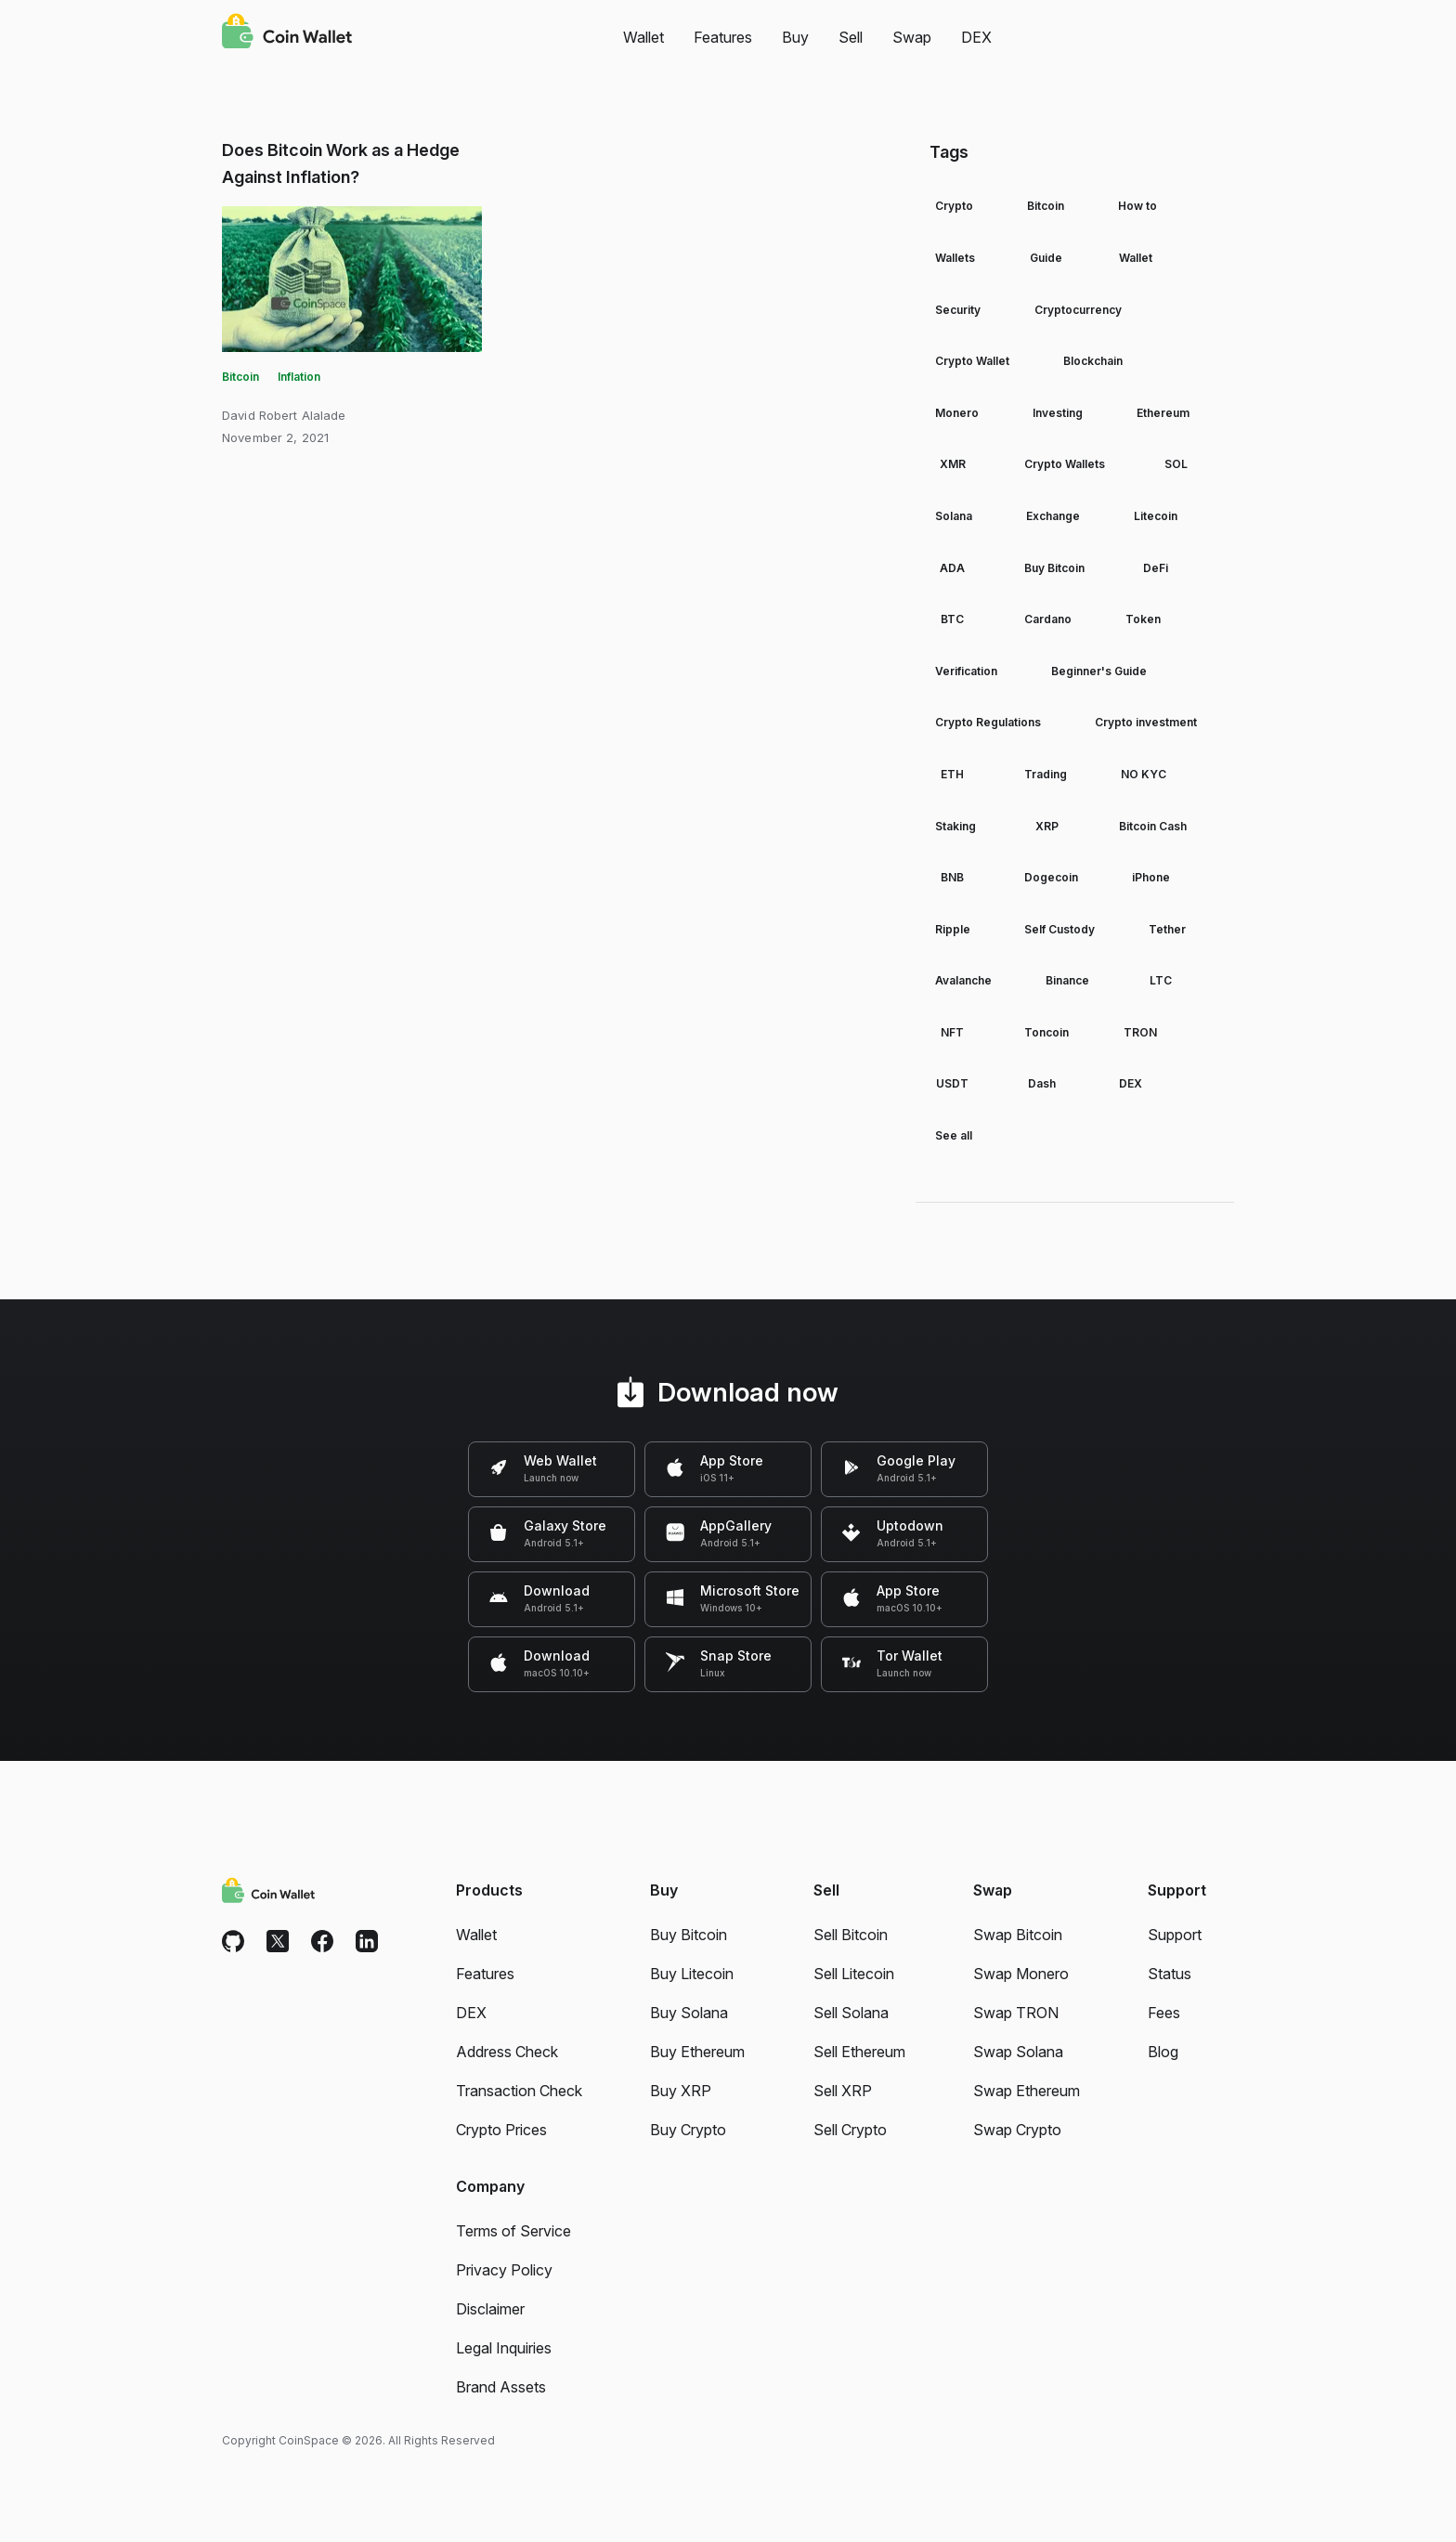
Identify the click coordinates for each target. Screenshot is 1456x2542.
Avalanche (963, 980)
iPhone (1151, 877)
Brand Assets (501, 2387)
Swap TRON (1016, 2012)
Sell (850, 37)
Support (1175, 1934)
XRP (1047, 826)
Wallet (643, 37)
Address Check (507, 2051)
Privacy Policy (504, 2270)
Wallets (955, 258)
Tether (1167, 929)
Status (1169, 1973)
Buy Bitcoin (1054, 568)
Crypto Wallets (1064, 464)
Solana (953, 516)
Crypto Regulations (988, 722)
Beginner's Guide (1099, 671)
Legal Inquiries (504, 2348)
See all (953, 1135)
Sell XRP (842, 2090)
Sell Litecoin (853, 1973)
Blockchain (1093, 361)
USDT (952, 1083)
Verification (966, 671)
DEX (976, 37)
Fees (1164, 2012)
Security (958, 310)
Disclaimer (490, 2309)
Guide (1046, 258)
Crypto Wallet (972, 361)
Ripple (952, 929)
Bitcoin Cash (1153, 826)
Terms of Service (513, 2231)
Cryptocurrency (1078, 310)
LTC (1161, 980)
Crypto (954, 206)
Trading (1045, 774)
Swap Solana (1018, 2051)
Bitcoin (240, 377)
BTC (952, 619)
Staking (955, 826)
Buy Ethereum (697, 2051)
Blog (1163, 2051)
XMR (953, 464)
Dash (1042, 1083)
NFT (952, 1032)
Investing (1058, 413)
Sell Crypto (850, 2129)
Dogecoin (1051, 877)
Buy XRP (680, 2090)
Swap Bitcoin (1017, 1934)
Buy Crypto (688, 2129)
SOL (1176, 464)
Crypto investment (1146, 722)
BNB (952, 877)
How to (1137, 206)
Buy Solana (689, 2012)
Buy (795, 37)
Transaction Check (519, 2090)
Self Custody (1059, 929)
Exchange (1053, 516)
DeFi (1155, 568)
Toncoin (1046, 1032)
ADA (952, 568)
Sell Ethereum (859, 2051)
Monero (957, 413)
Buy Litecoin (692, 1973)
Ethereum (1163, 413)
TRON (1140, 1032)
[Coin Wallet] (287, 33)
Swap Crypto (1017, 2129)
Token (1143, 619)
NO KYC (1143, 774)
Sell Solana (851, 2012)
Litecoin (1155, 516)
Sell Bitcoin (850, 1934)
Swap (911, 37)
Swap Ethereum (1026, 2090)
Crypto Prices (501, 2129)
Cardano (1048, 619)
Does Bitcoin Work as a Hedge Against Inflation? (341, 163)
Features (723, 37)
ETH (952, 774)
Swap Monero (1021, 1973)
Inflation (299, 377)
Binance (1067, 980)
